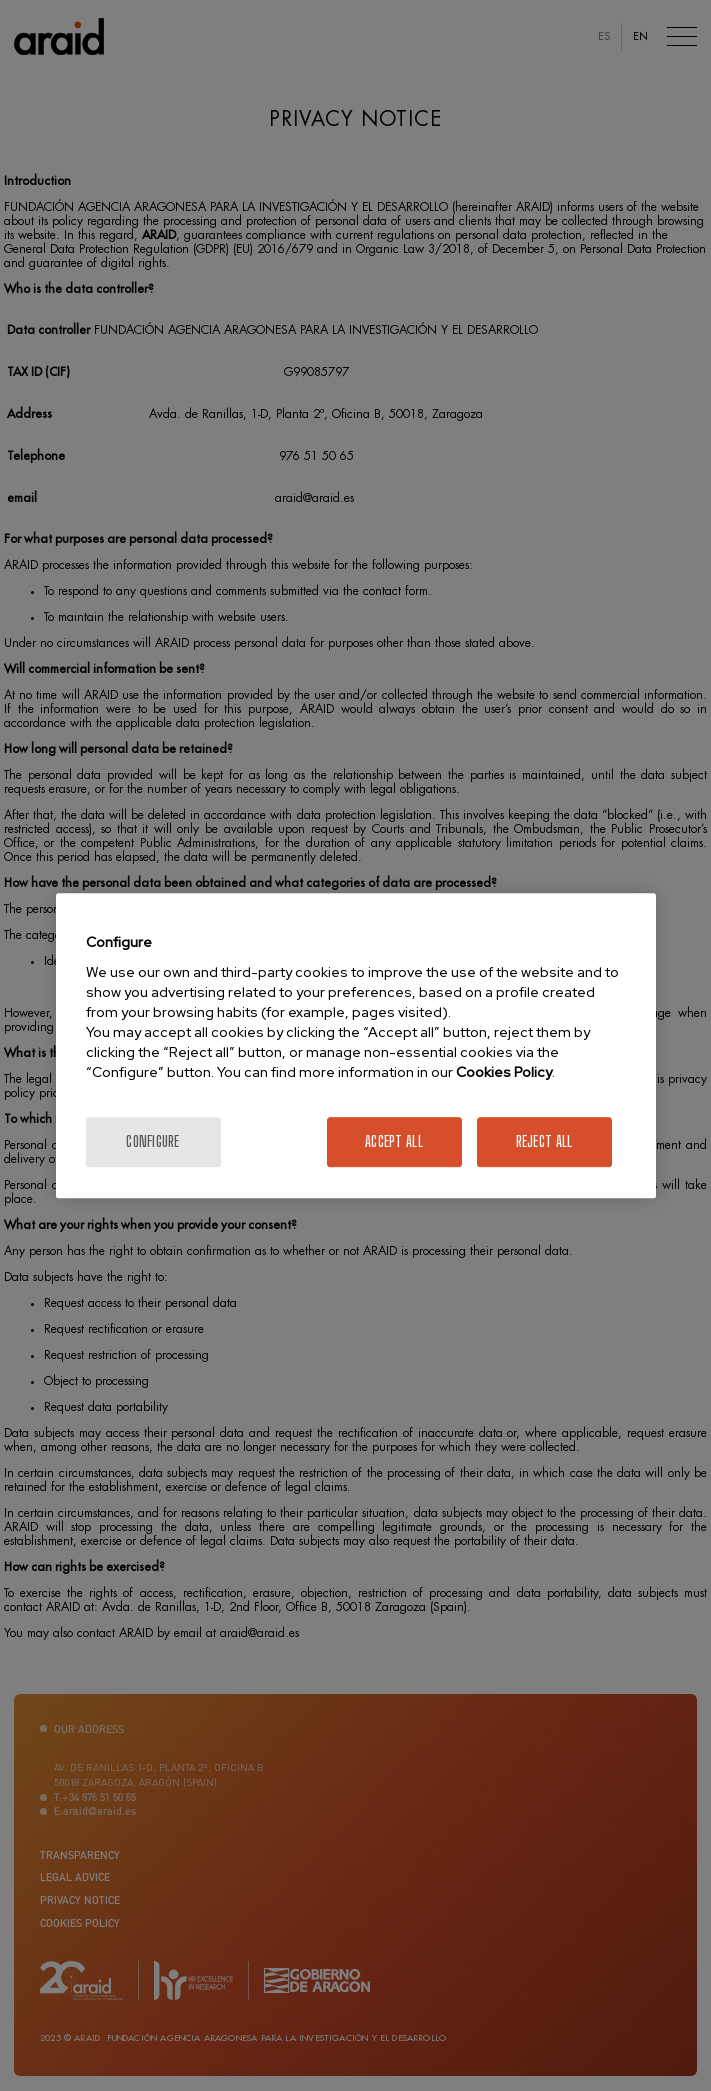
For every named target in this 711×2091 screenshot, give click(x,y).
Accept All (394, 1141)
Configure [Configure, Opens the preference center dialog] (153, 1141)
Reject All (544, 1141)
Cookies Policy (504, 1072)
